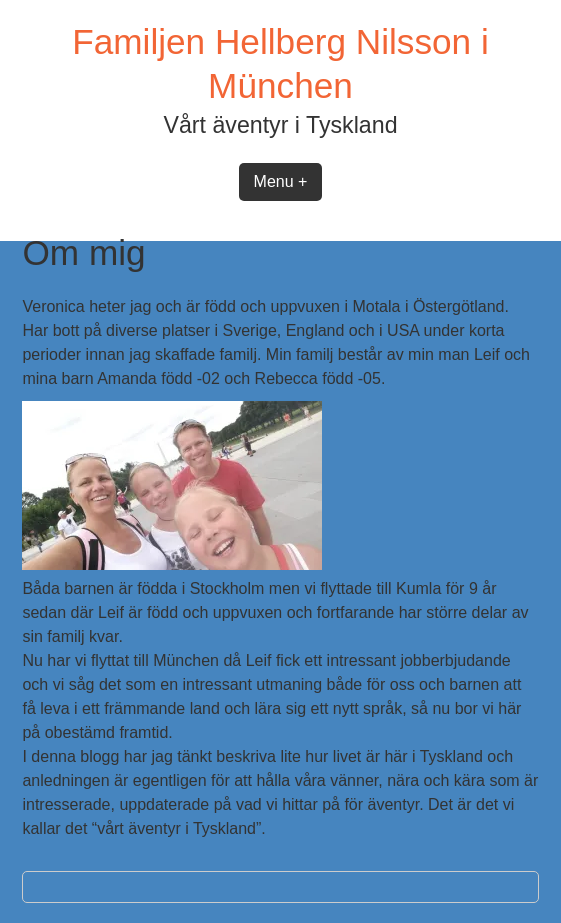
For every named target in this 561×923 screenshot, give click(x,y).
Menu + (281, 181)
